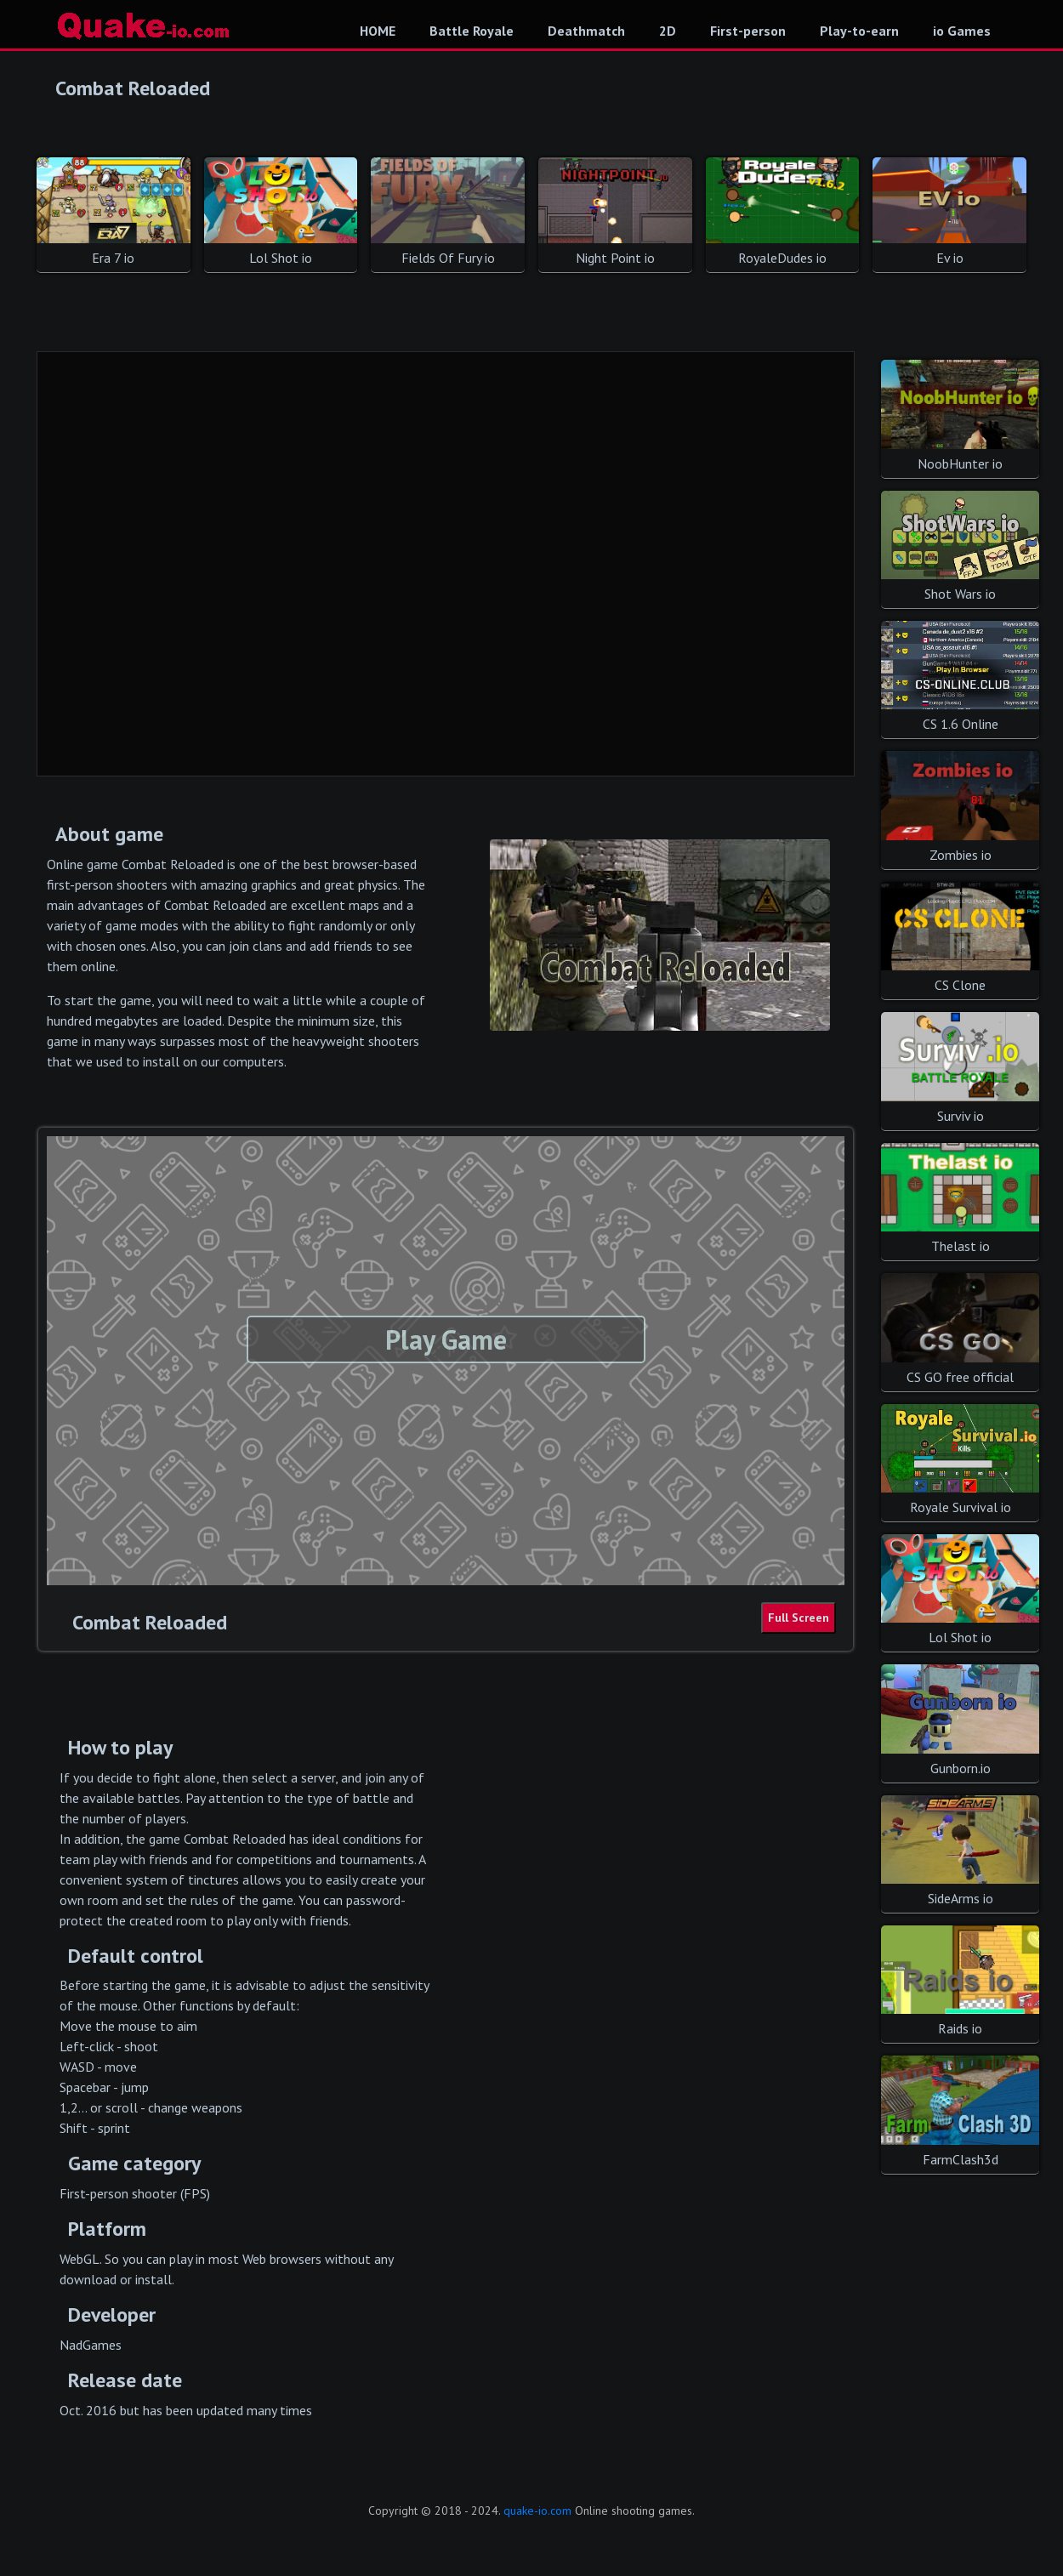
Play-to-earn (859, 30)
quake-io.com (537, 2510)
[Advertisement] (445, 565)
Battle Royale (471, 30)
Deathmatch (586, 30)
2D (667, 30)
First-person (748, 30)
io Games (962, 30)
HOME (377, 30)
